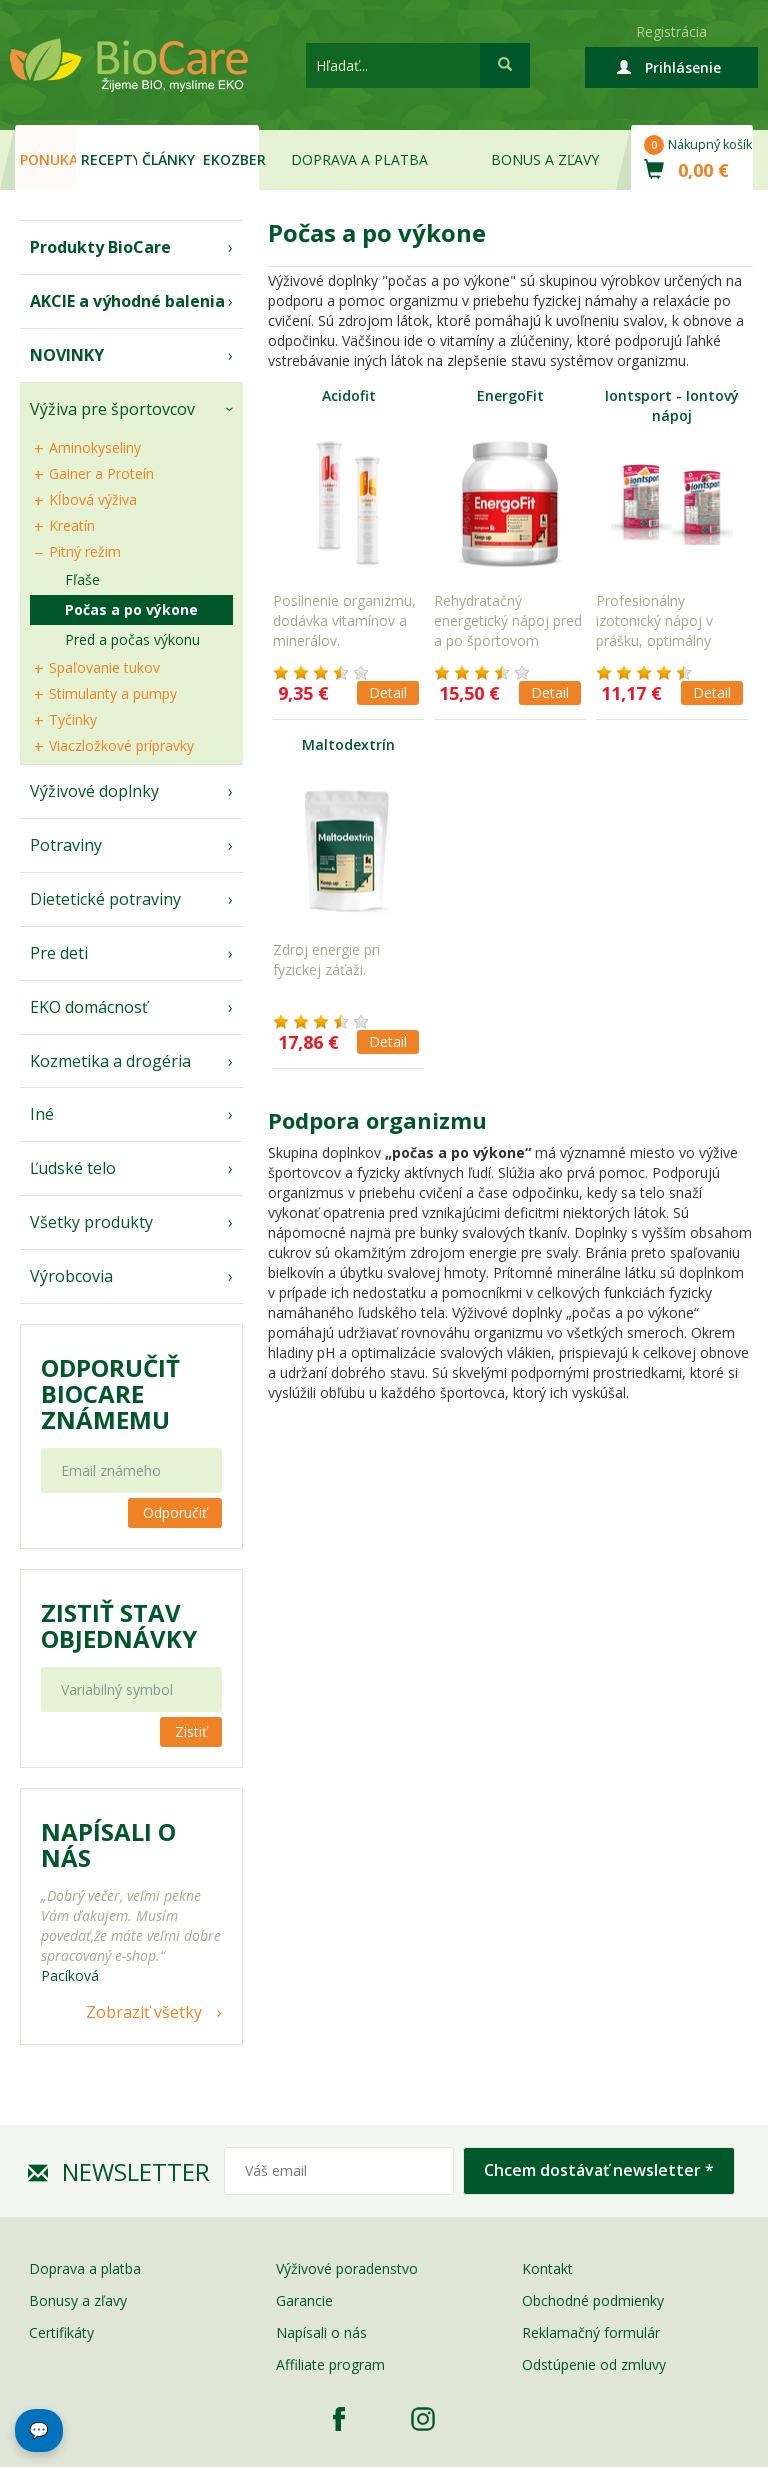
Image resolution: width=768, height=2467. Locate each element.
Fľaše (82, 579)
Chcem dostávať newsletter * (599, 2170)
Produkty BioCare (100, 247)
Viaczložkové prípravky (121, 745)
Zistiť (191, 1731)
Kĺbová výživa (93, 499)
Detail (388, 692)
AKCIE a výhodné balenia (127, 301)
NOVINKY (67, 355)
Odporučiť (175, 1512)
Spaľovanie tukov (104, 667)
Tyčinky (73, 719)
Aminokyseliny (95, 447)
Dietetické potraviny (105, 899)
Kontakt (547, 2268)
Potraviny (66, 845)
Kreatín (72, 525)
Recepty (109, 159)
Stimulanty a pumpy (113, 693)
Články (168, 159)
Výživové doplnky (94, 791)
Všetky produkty (91, 1222)
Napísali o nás (321, 2332)
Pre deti (59, 953)
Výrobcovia (71, 1276)
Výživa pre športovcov (112, 409)
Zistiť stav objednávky (119, 1626)
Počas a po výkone (131, 609)
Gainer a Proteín (101, 473)
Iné (42, 1114)
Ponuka (48, 159)
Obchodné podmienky (593, 2300)
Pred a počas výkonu (132, 639)
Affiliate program (330, 2364)
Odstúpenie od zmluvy (594, 2364)
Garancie (304, 2300)
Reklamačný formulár (591, 2332)
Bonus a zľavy (545, 159)
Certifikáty (61, 2332)
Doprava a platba (359, 159)
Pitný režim (85, 551)
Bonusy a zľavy (78, 2300)
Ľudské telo (73, 1168)
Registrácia (671, 31)
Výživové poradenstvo (347, 2268)
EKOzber (231, 159)
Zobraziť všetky (144, 2012)
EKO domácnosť (89, 1007)
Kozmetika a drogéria (110, 1061)
